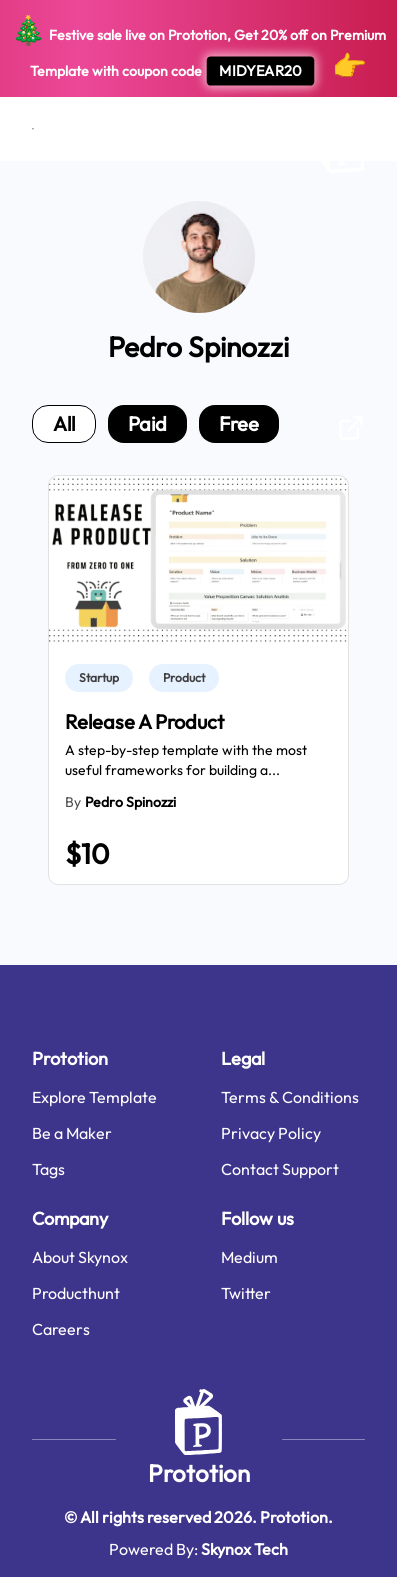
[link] (103, 678)
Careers (61, 1329)
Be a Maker (72, 1133)
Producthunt (76, 1293)
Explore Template (94, 1097)
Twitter (246, 1293)
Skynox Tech (244, 1549)
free (239, 423)
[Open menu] (33, 129)
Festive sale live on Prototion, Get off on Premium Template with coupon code (198, 49)
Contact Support (280, 1169)
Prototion (199, 1473)
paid (147, 423)
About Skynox (80, 1257)
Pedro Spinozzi (130, 802)
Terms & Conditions (290, 1097)
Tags (48, 1169)
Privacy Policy (271, 1133)
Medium (249, 1257)
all (64, 423)
